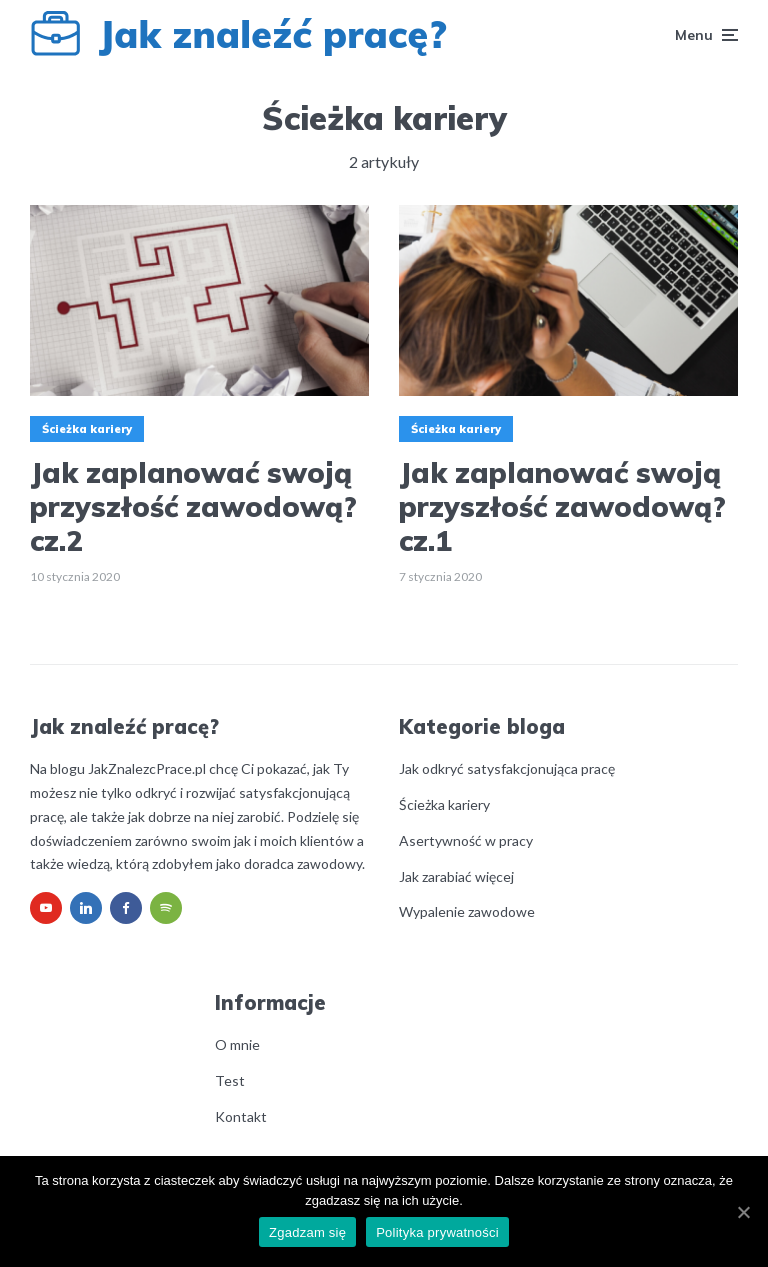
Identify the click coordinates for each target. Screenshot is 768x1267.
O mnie (237, 1044)
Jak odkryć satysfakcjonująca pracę (507, 768)
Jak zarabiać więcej (456, 876)
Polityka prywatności (437, 1232)
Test (230, 1080)
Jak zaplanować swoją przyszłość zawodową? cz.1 (562, 506)
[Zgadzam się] (743, 1212)
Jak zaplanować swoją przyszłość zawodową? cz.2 (193, 506)
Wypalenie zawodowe (467, 911)
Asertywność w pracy (466, 840)
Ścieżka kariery (87, 429)
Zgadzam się (307, 1232)
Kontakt (241, 1116)
